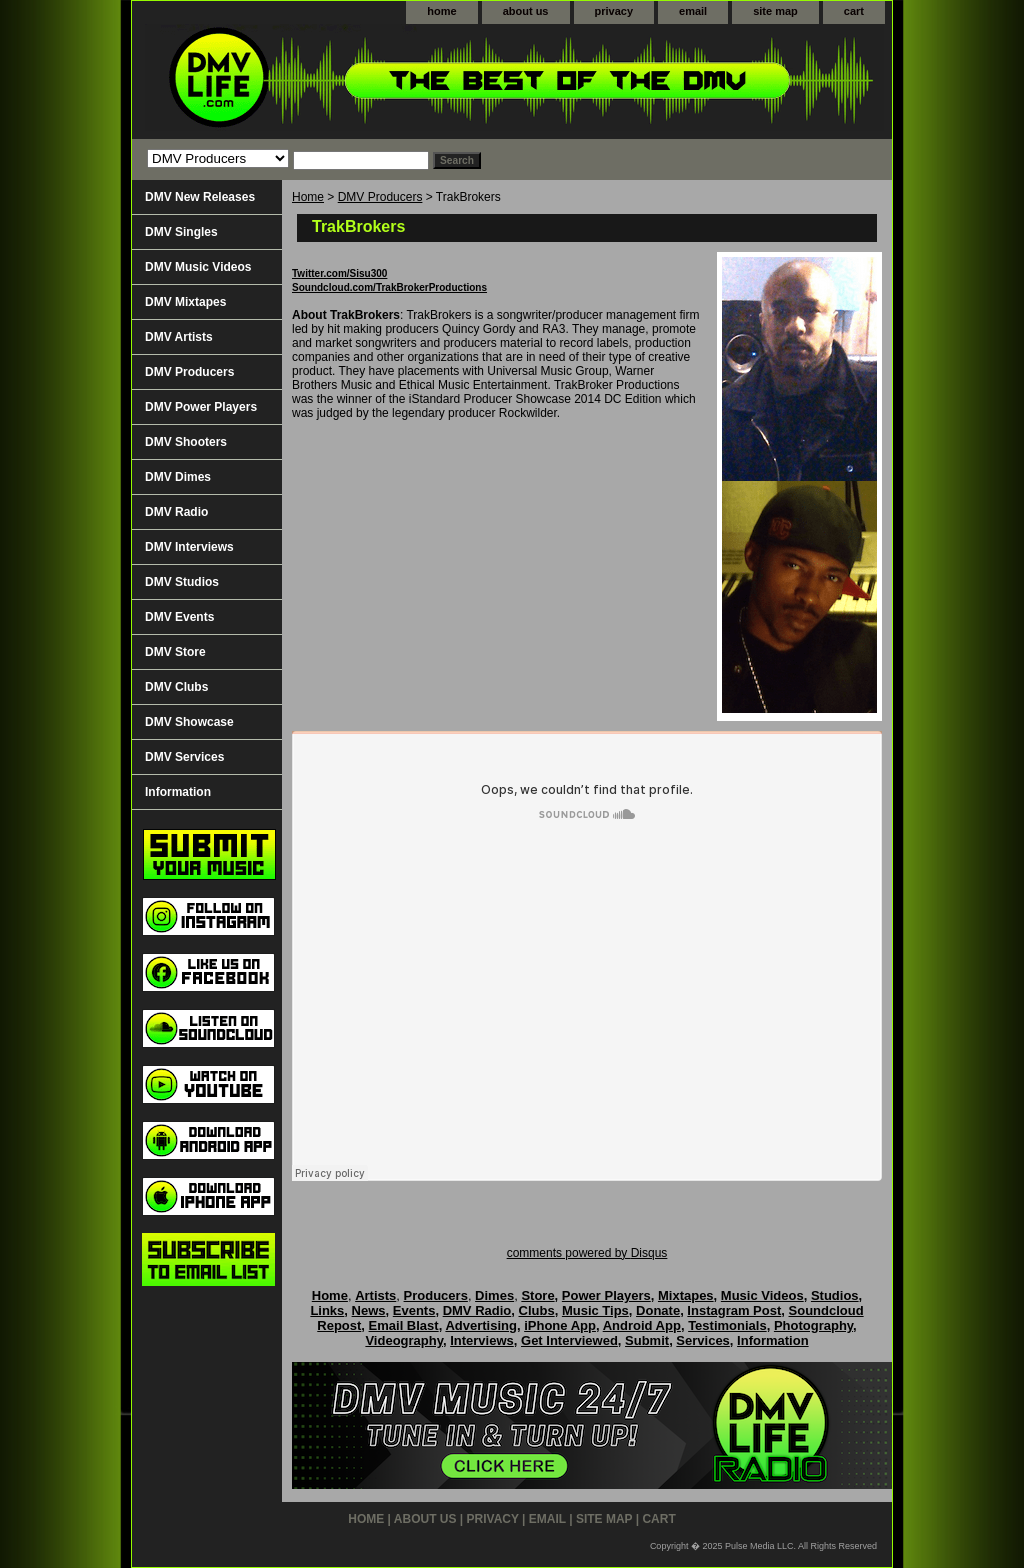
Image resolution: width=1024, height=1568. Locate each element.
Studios (835, 1295)
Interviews (482, 1340)
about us (526, 11)
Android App (642, 1325)
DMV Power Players (201, 407)
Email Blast (404, 1325)
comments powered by (587, 1253)
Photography (813, 1325)
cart (854, 11)
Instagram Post (734, 1310)
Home (308, 197)
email (693, 11)
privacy (614, 11)
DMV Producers (380, 197)
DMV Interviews (189, 547)
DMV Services (184, 757)
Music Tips (595, 1310)
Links (327, 1310)
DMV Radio (176, 512)
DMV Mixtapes (185, 302)
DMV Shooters (186, 442)
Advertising (481, 1325)
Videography (404, 1340)
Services (703, 1340)
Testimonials (727, 1325)
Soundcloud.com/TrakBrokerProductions (389, 287)
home (441, 11)
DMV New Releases (200, 197)
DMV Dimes (178, 477)
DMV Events (179, 617)
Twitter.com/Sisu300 (339, 273)
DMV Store (175, 652)
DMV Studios (182, 582)
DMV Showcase (189, 722)
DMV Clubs (176, 687)
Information (178, 792)
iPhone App (560, 1325)
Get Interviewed (569, 1340)
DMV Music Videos (198, 267)
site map (775, 11)
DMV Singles (181, 232)
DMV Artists (179, 337)
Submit (647, 1340)
